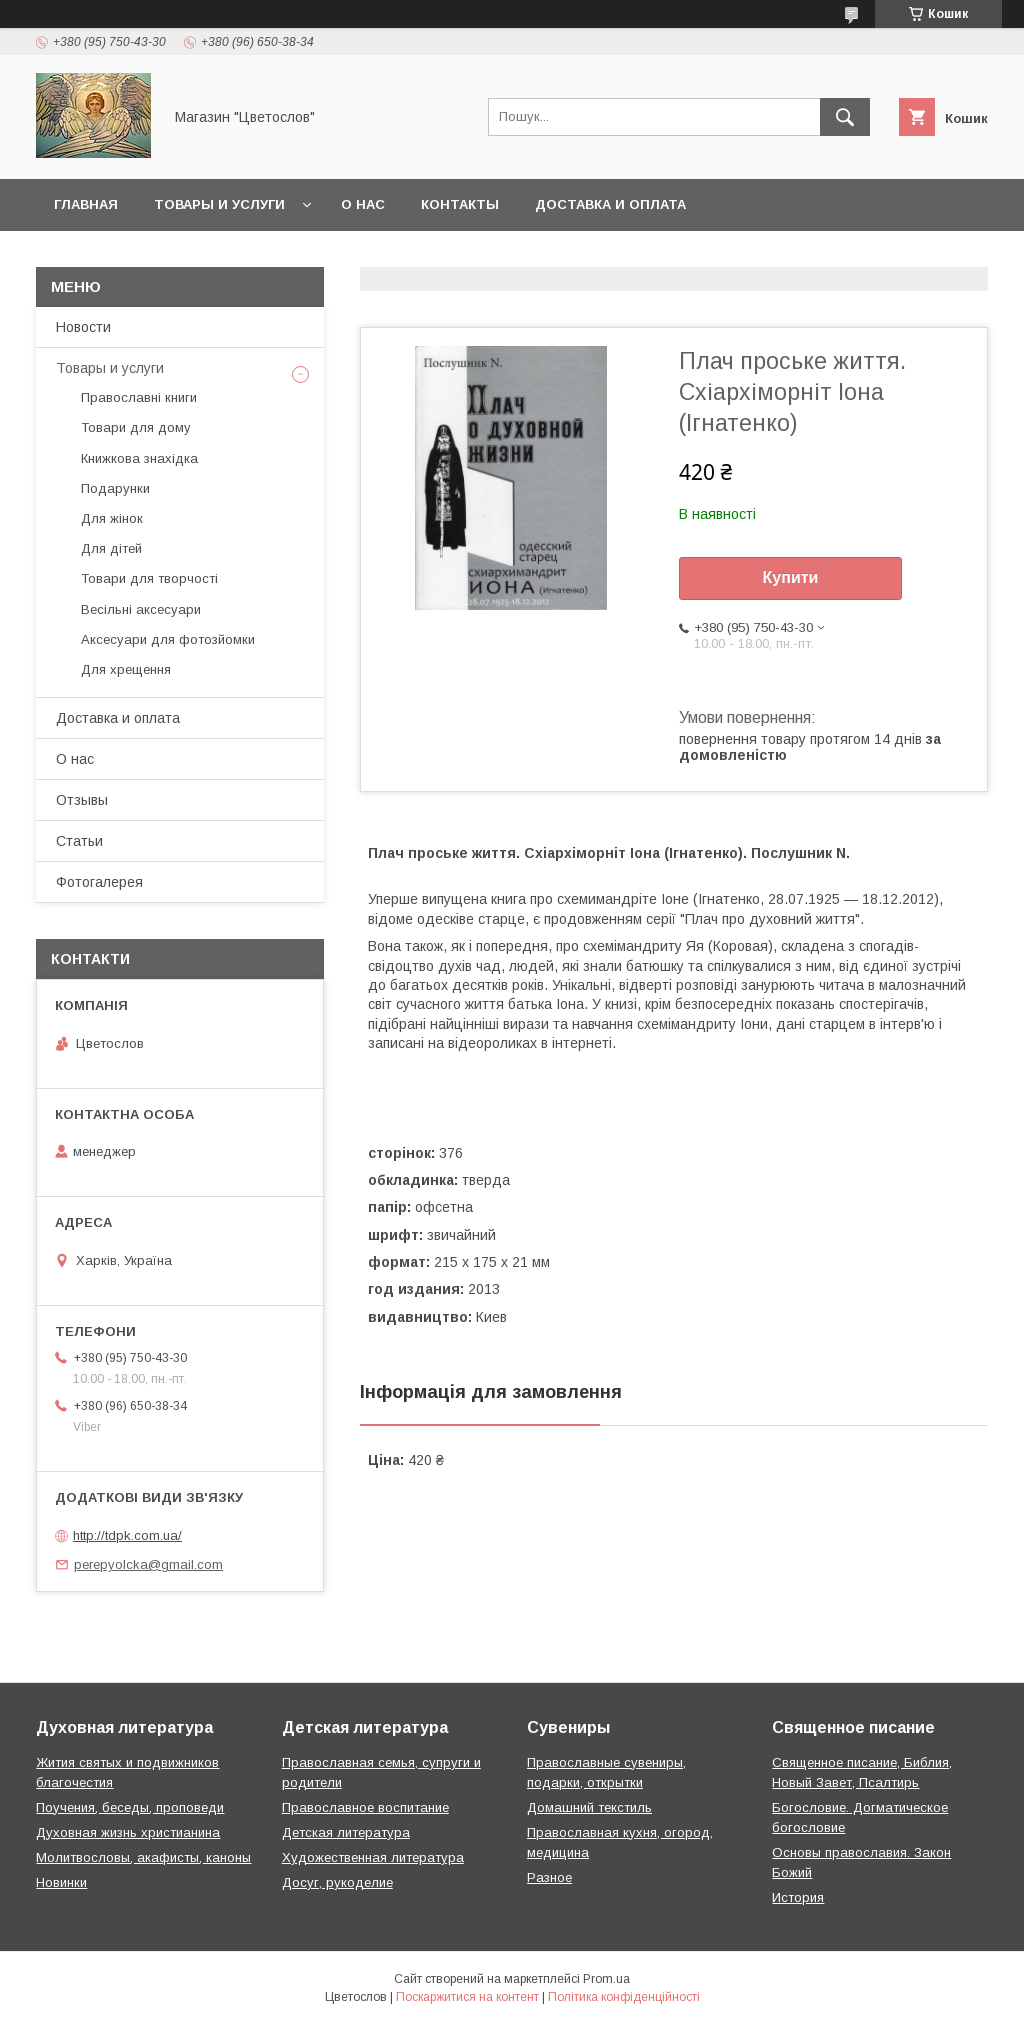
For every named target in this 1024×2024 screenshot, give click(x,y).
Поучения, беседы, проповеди (130, 1807)
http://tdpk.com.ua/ (127, 1535)
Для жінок (112, 518)
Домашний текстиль (589, 1807)
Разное (549, 1877)
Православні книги (139, 397)
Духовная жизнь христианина (128, 1832)
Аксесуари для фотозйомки (168, 639)
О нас (363, 204)
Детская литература (346, 1832)
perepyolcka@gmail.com (148, 1564)
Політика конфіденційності (624, 1997)
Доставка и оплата (610, 204)
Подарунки (115, 488)
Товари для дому (136, 427)
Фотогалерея (99, 882)
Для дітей (111, 548)
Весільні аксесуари (141, 609)
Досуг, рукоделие (337, 1882)
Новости (83, 327)
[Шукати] (845, 117)
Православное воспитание (365, 1807)
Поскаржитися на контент (467, 1997)
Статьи (79, 841)
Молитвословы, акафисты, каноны (143, 1857)
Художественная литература (373, 1857)
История (798, 1897)
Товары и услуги (219, 204)
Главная (86, 204)
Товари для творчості (149, 578)
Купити (791, 577)
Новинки (61, 1882)
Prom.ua (606, 1979)
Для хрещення (126, 669)
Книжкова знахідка (139, 458)
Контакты (460, 204)
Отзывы (82, 800)
